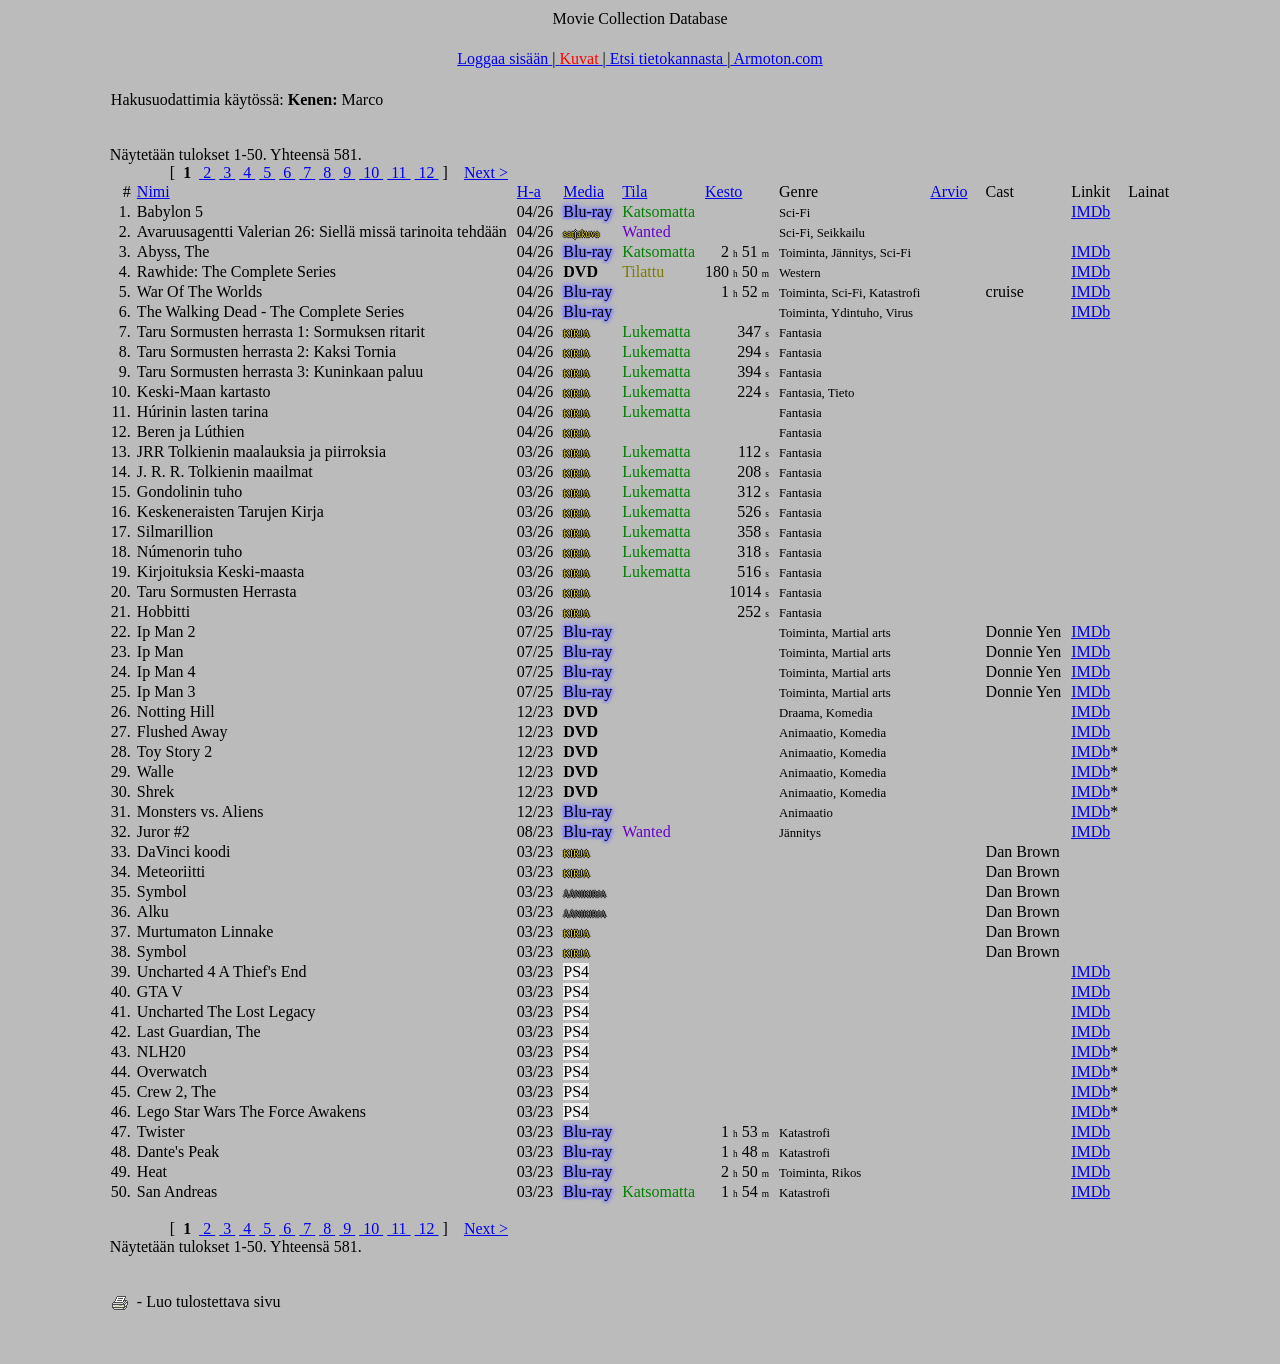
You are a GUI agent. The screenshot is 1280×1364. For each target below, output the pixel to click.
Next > (486, 172)
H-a (529, 191)
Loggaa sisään (504, 58)
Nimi (153, 191)
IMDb (1090, 211)
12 (427, 172)
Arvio (948, 191)
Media (583, 191)
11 (398, 172)
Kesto (723, 191)
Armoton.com (776, 58)
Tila (634, 191)
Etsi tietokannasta (666, 58)
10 (371, 172)
